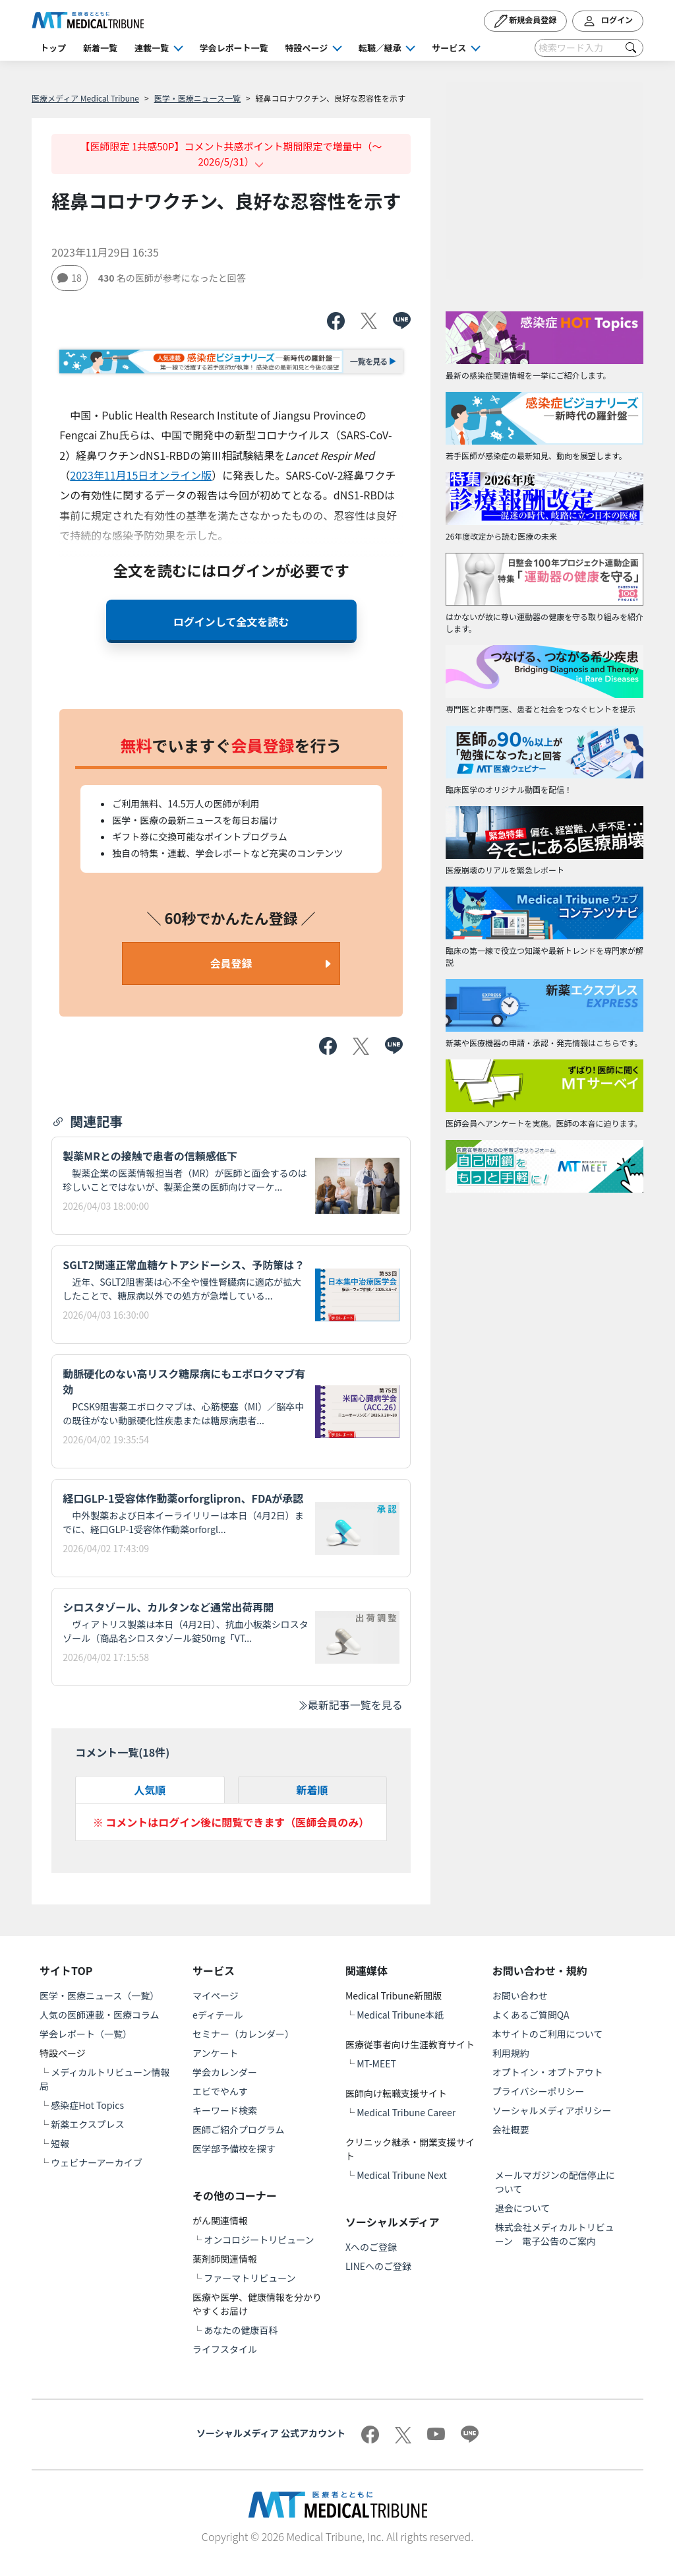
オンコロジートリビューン (259, 2239)
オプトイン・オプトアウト (547, 2072)
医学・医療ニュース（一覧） (99, 1995)
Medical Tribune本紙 (400, 2014)
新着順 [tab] (312, 1790)
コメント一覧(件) (122, 1752)
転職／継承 (380, 48)
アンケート (215, 2052)
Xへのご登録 (371, 2246)
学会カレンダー (224, 2072)
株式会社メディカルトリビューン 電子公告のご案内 (554, 2233)
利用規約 (510, 2052)
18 (69, 277)
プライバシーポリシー (538, 2091)
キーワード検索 (224, 2110)
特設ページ (306, 48)
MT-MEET (376, 2063)
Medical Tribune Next (402, 2175)
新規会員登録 (525, 21)
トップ (53, 48)
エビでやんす (220, 2091)
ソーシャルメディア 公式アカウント (270, 2432)
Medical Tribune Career (406, 2112)
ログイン (608, 21)
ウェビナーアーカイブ (96, 2162)
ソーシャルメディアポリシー (552, 2110)
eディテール (217, 2014)
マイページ (215, 1995)
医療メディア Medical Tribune (85, 98)
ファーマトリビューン (249, 2277)
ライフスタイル (224, 2349)
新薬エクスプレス (88, 2124)
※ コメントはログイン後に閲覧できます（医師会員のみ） (231, 1822)
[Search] (589, 48)
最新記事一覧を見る (350, 1704)
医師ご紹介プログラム (238, 2129)
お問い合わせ (520, 1995)
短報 (60, 2143)
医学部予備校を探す (234, 2148)
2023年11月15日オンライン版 (141, 475)
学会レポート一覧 (234, 48)
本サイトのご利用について (547, 2033)
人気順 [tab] (149, 1790)
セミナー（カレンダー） (243, 2033)
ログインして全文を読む (231, 621)
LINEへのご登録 (378, 2266)
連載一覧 (151, 48)
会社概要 (510, 2129)
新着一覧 (100, 48)
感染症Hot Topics (87, 2105)
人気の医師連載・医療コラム (100, 2014)
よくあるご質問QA (531, 2014)
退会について (522, 2208)
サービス (449, 48)
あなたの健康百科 (241, 2330)
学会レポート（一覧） (86, 2033)
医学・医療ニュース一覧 (197, 98)
